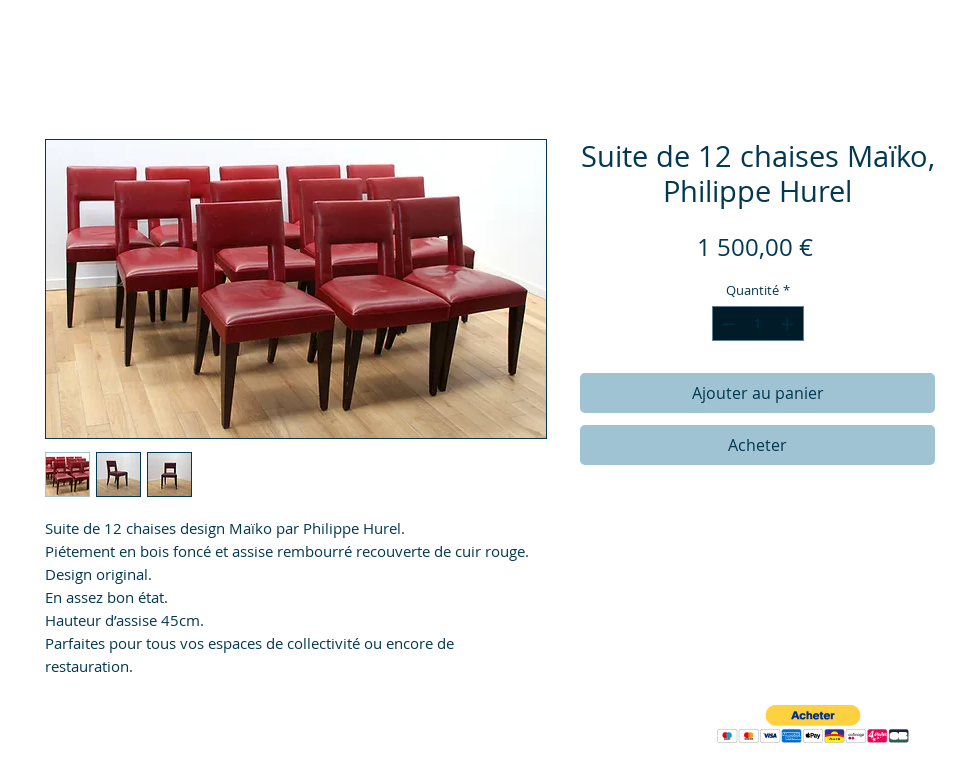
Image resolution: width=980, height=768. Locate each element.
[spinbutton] (757, 324)
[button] (813, 724)
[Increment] (789, 324)
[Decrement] (727, 324)
